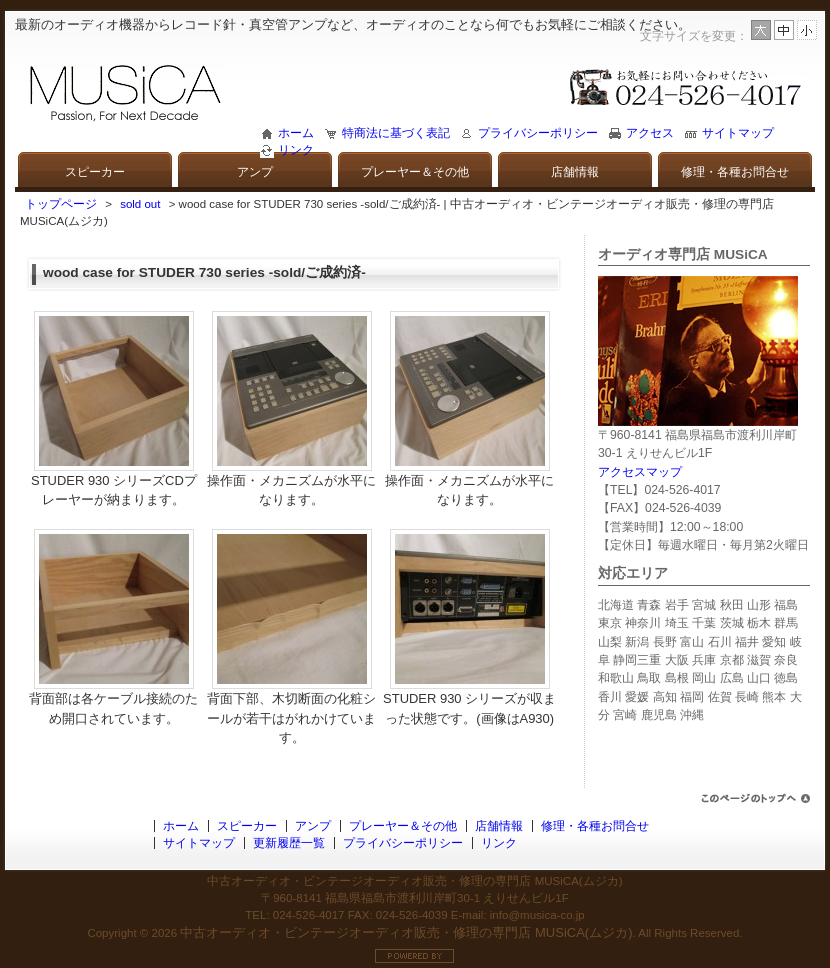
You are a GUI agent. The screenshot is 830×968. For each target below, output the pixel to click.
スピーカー (95, 172)
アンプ (255, 172)
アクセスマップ (640, 472)
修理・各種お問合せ (735, 172)
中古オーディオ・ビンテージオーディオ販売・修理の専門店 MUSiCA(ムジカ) (406, 932)
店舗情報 (575, 172)
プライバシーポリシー (538, 133)
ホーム (296, 133)
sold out (140, 204)
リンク (296, 150)
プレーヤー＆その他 (415, 172)
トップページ (61, 204)
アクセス (650, 133)
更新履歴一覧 (289, 843)
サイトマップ (738, 133)
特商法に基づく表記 (396, 133)
